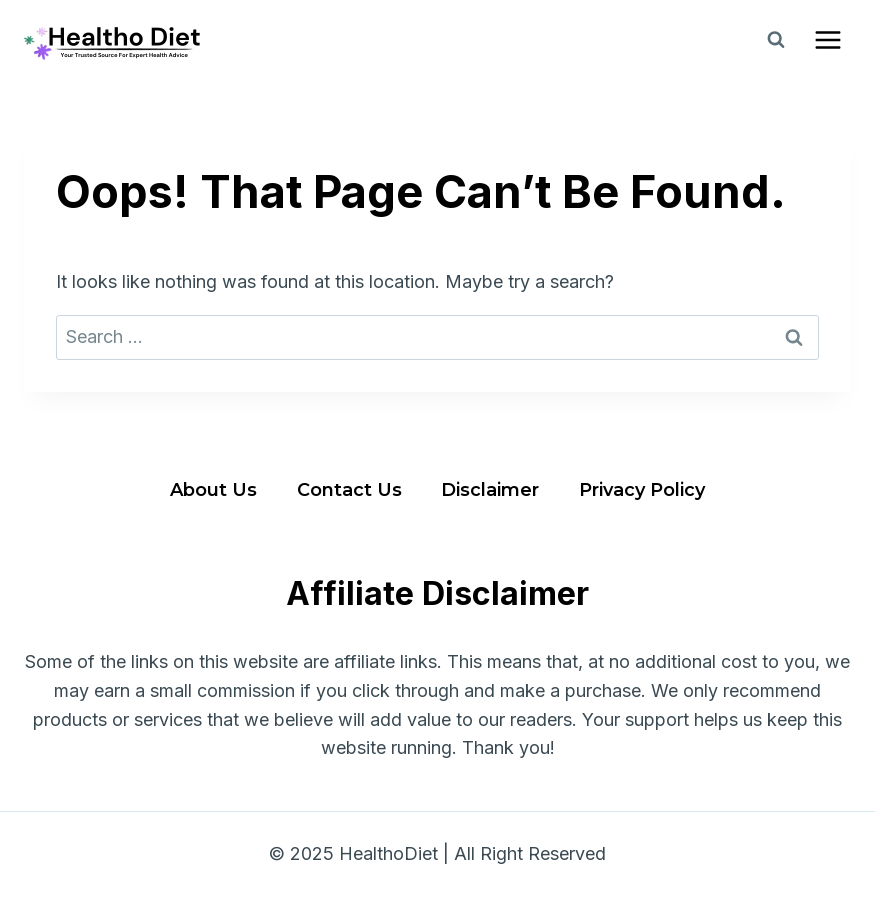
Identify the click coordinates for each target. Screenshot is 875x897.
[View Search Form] (776, 40)
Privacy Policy (642, 490)
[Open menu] (827, 39)
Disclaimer (490, 490)
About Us (213, 490)
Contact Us (349, 490)
